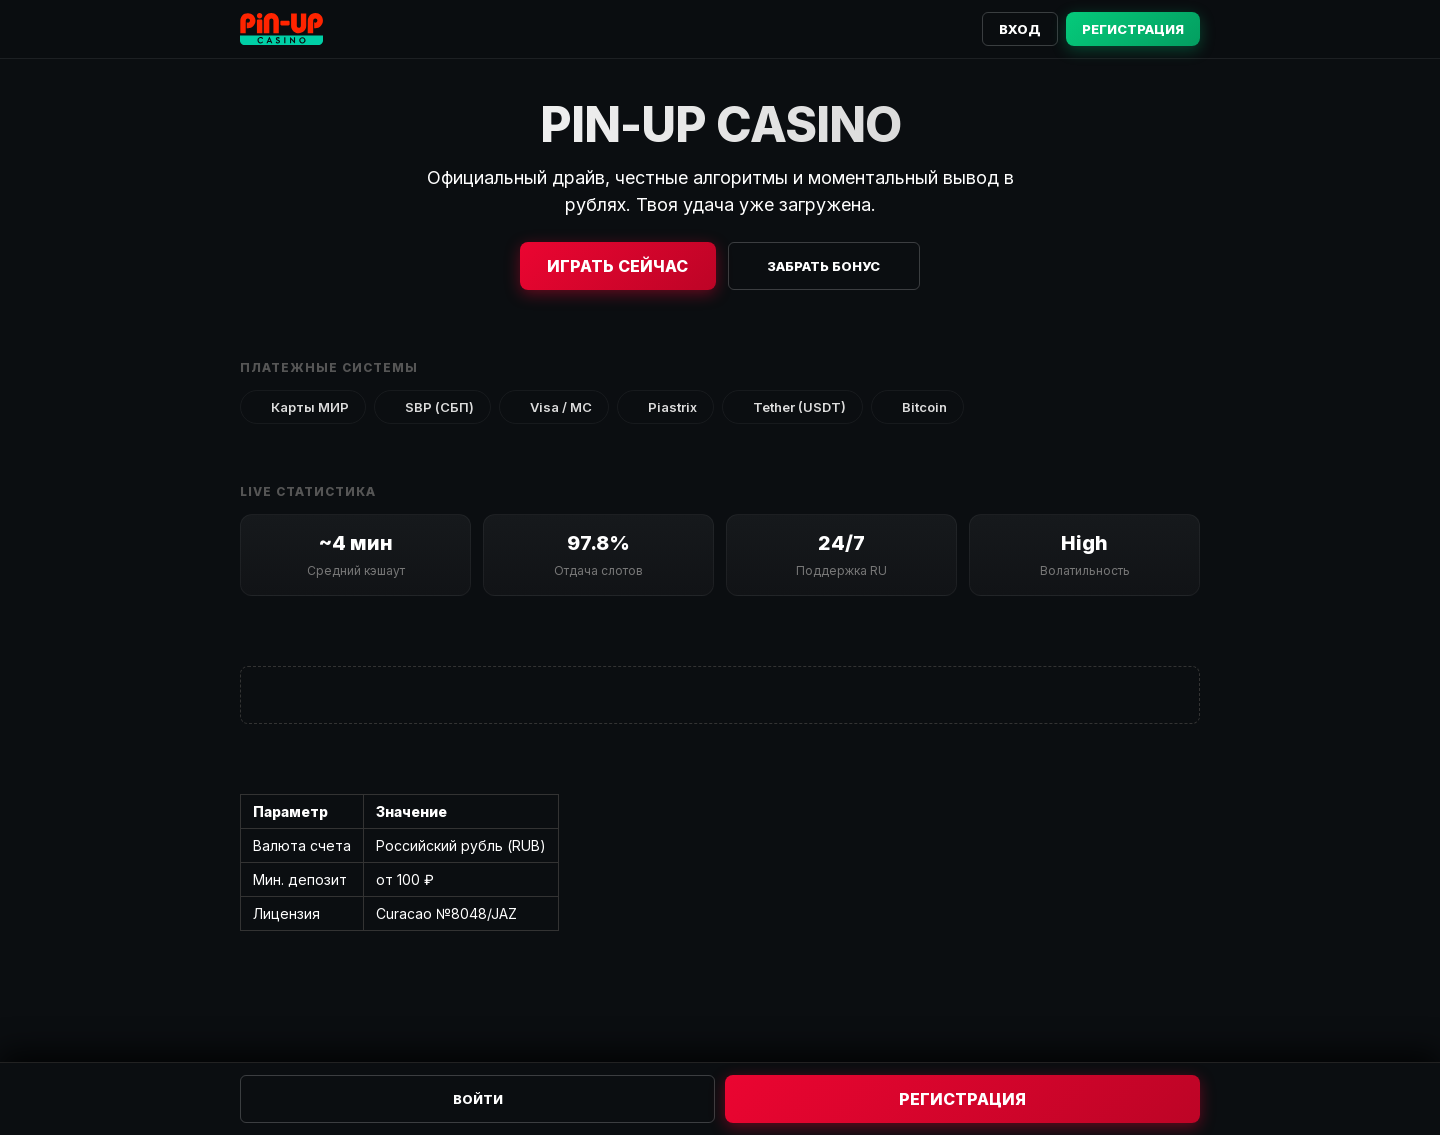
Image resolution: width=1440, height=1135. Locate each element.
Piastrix (665, 407)
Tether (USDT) (792, 407)
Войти (478, 1099)
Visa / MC (554, 407)
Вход (1020, 29)
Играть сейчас (617, 266)
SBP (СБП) (432, 407)
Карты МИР (303, 407)
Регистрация (1133, 29)
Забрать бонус (823, 266)
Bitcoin (917, 407)
